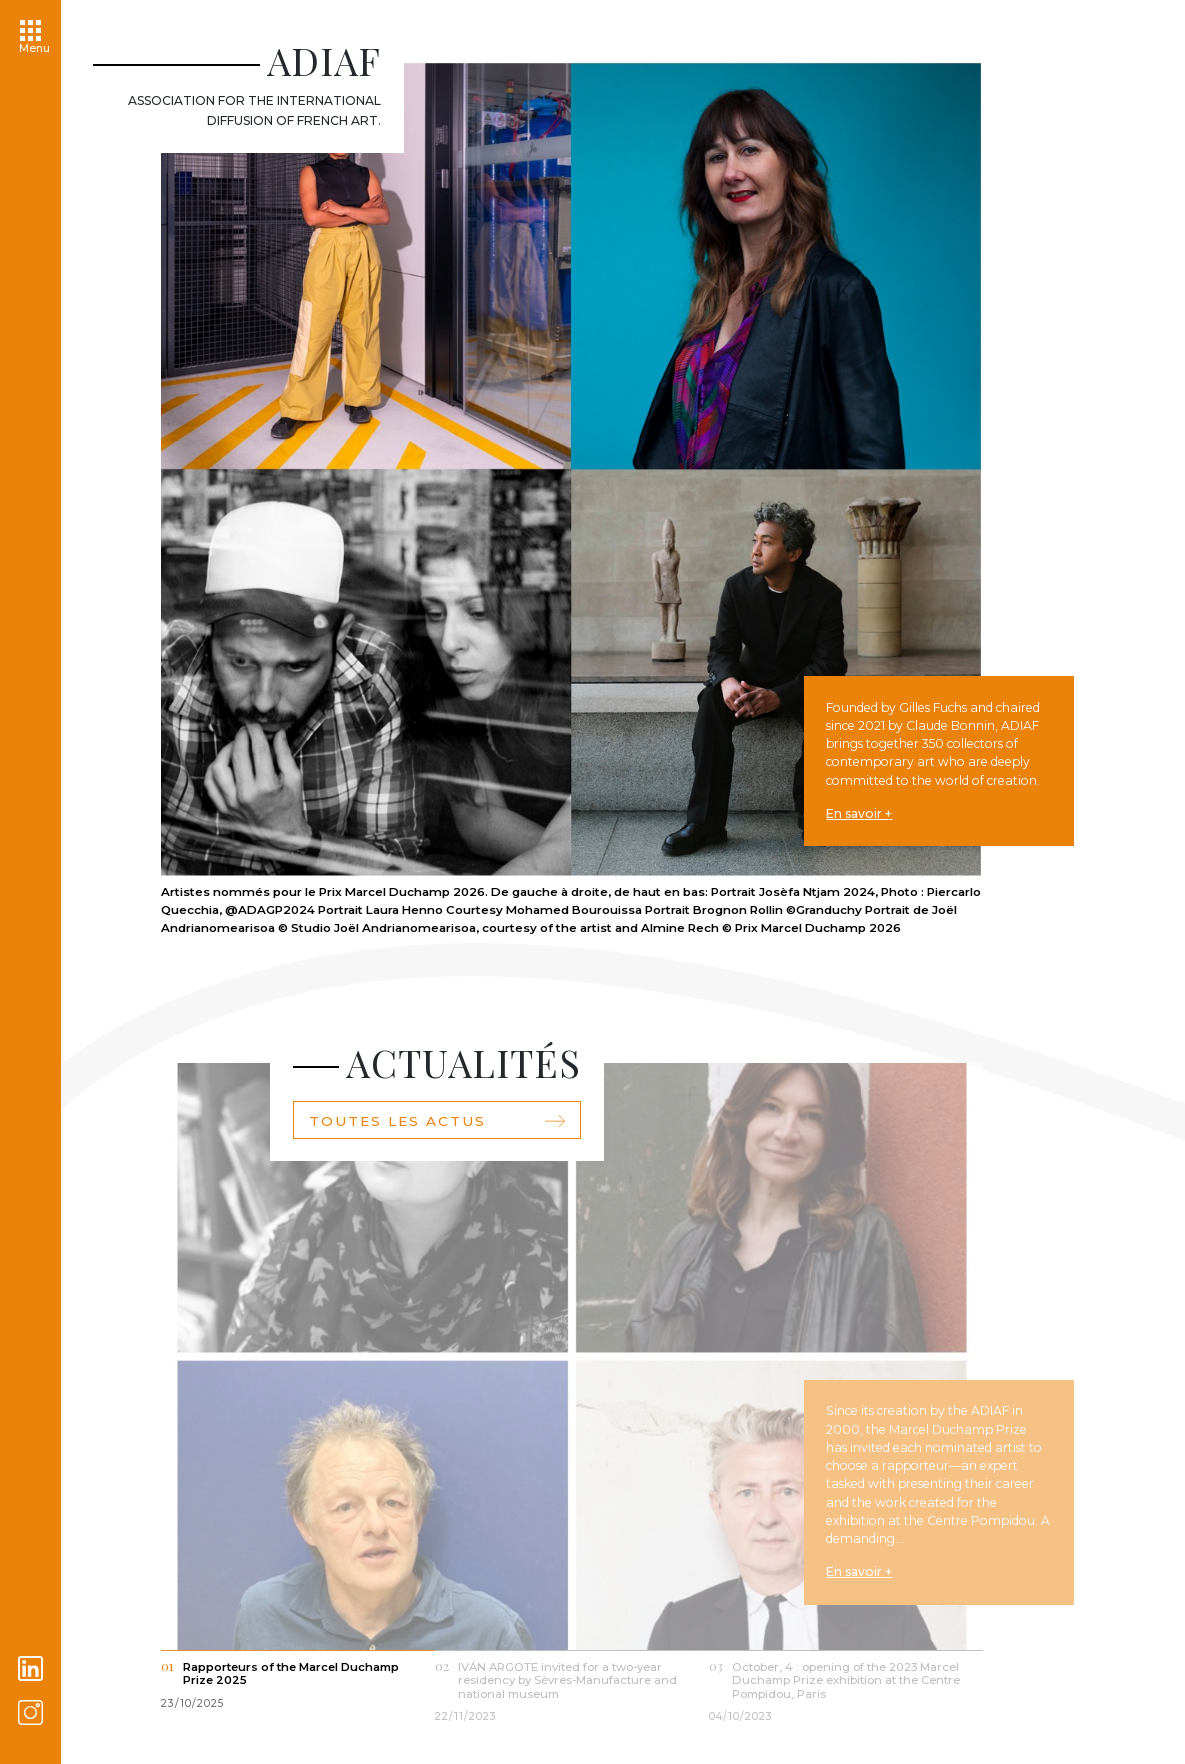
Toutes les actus (437, 1141)
